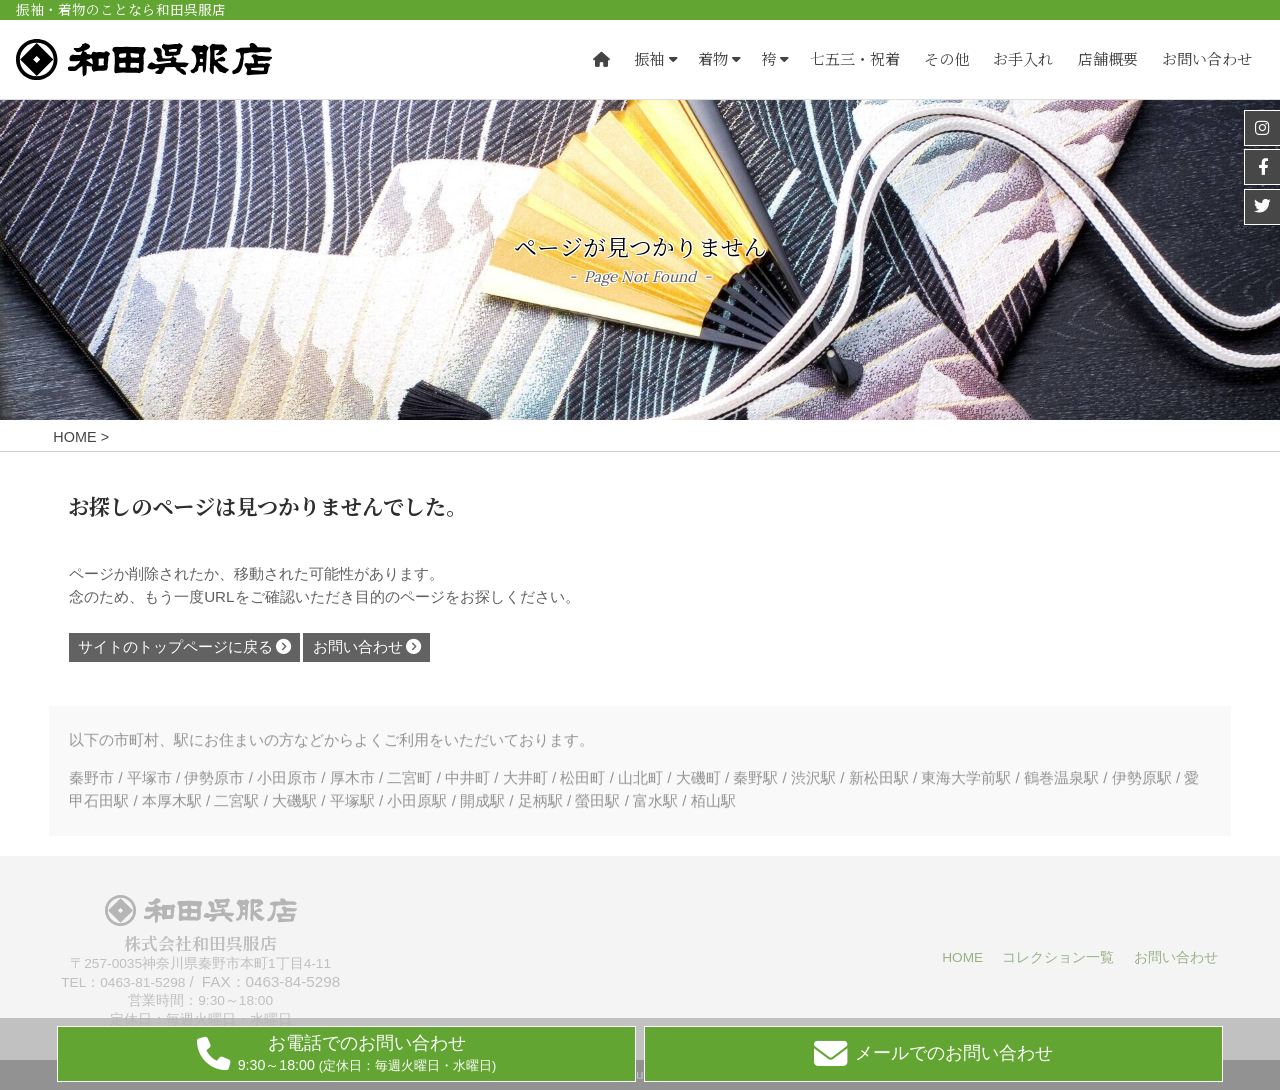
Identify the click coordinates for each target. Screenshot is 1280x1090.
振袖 (649, 59)
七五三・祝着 (855, 59)
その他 (946, 59)
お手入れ (1023, 59)
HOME (962, 957)
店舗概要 (1108, 59)
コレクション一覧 (1058, 957)
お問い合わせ (1207, 59)
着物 (713, 59)
